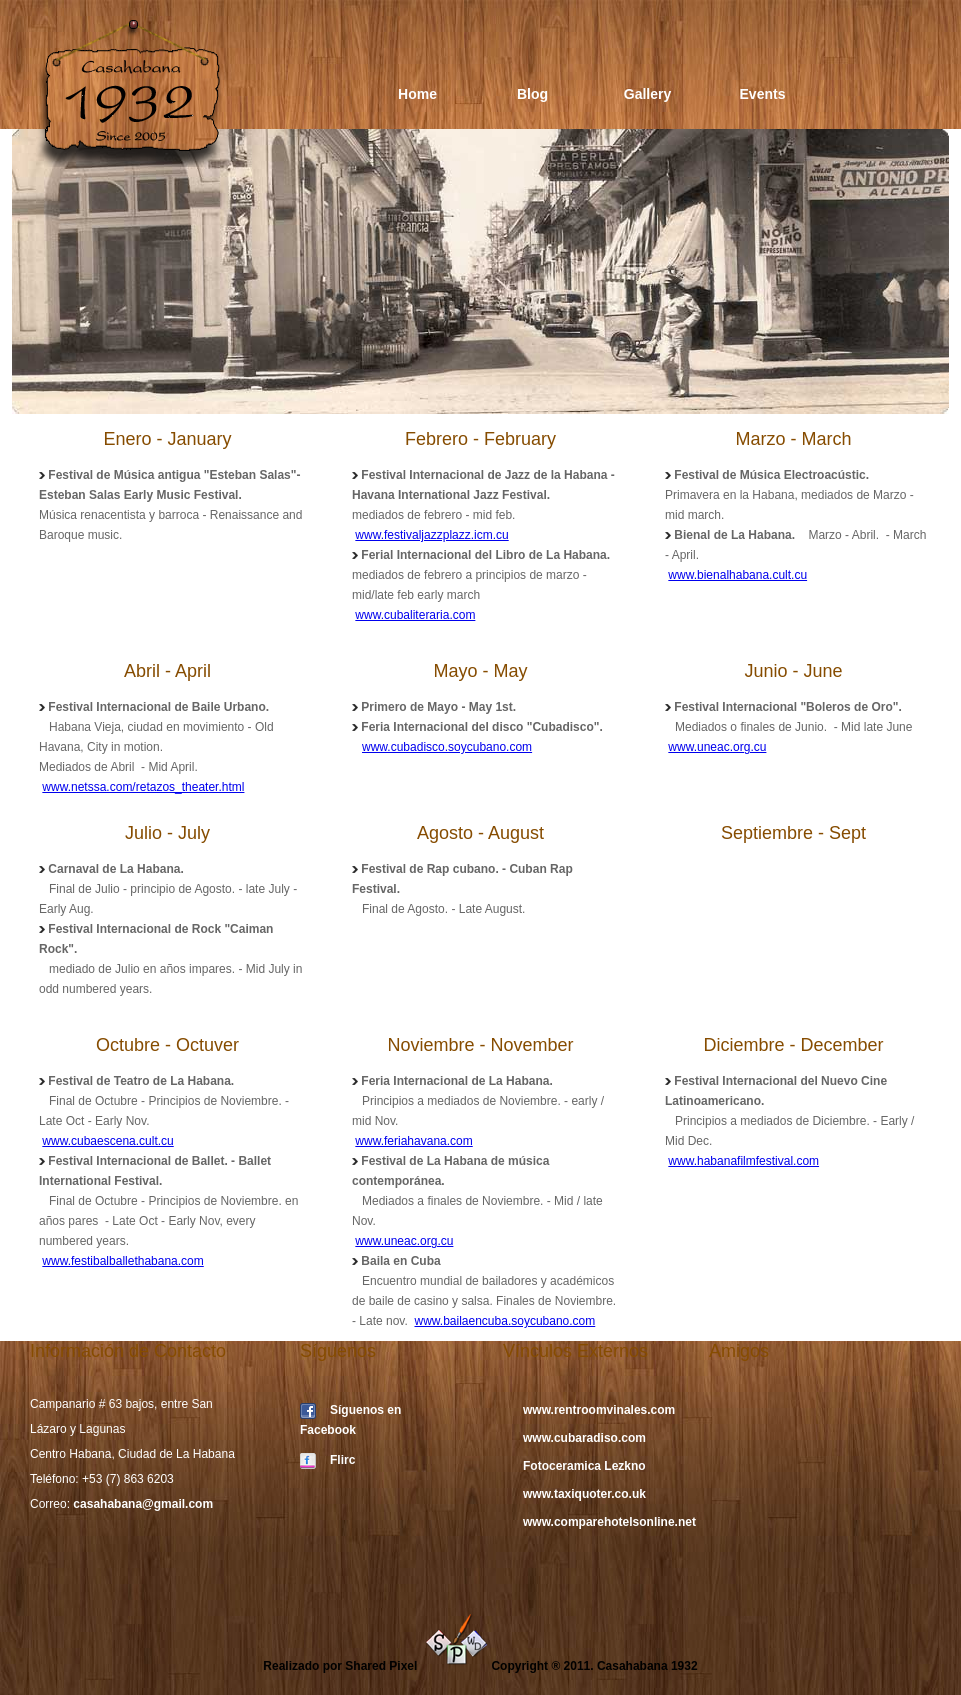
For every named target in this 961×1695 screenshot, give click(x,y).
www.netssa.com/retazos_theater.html (143, 787)
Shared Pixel (416, 1666)
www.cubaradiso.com (584, 1438)
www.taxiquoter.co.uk (584, 1494)
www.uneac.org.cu (717, 747)
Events (763, 94)
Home (417, 94)
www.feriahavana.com (413, 1141)
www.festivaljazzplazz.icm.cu (431, 535)
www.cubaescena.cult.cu (107, 1141)
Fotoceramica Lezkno (584, 1466)
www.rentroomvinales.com (599, 1410)
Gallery (647, 94)
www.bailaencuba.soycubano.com (504, 1321)
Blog (532, 94)
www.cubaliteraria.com (415, 615)
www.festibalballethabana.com (122, 1261)
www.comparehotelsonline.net (609, 1522)
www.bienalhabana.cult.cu (737, 575)
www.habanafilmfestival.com (743, 1161)
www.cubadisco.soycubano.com (447, 747)
